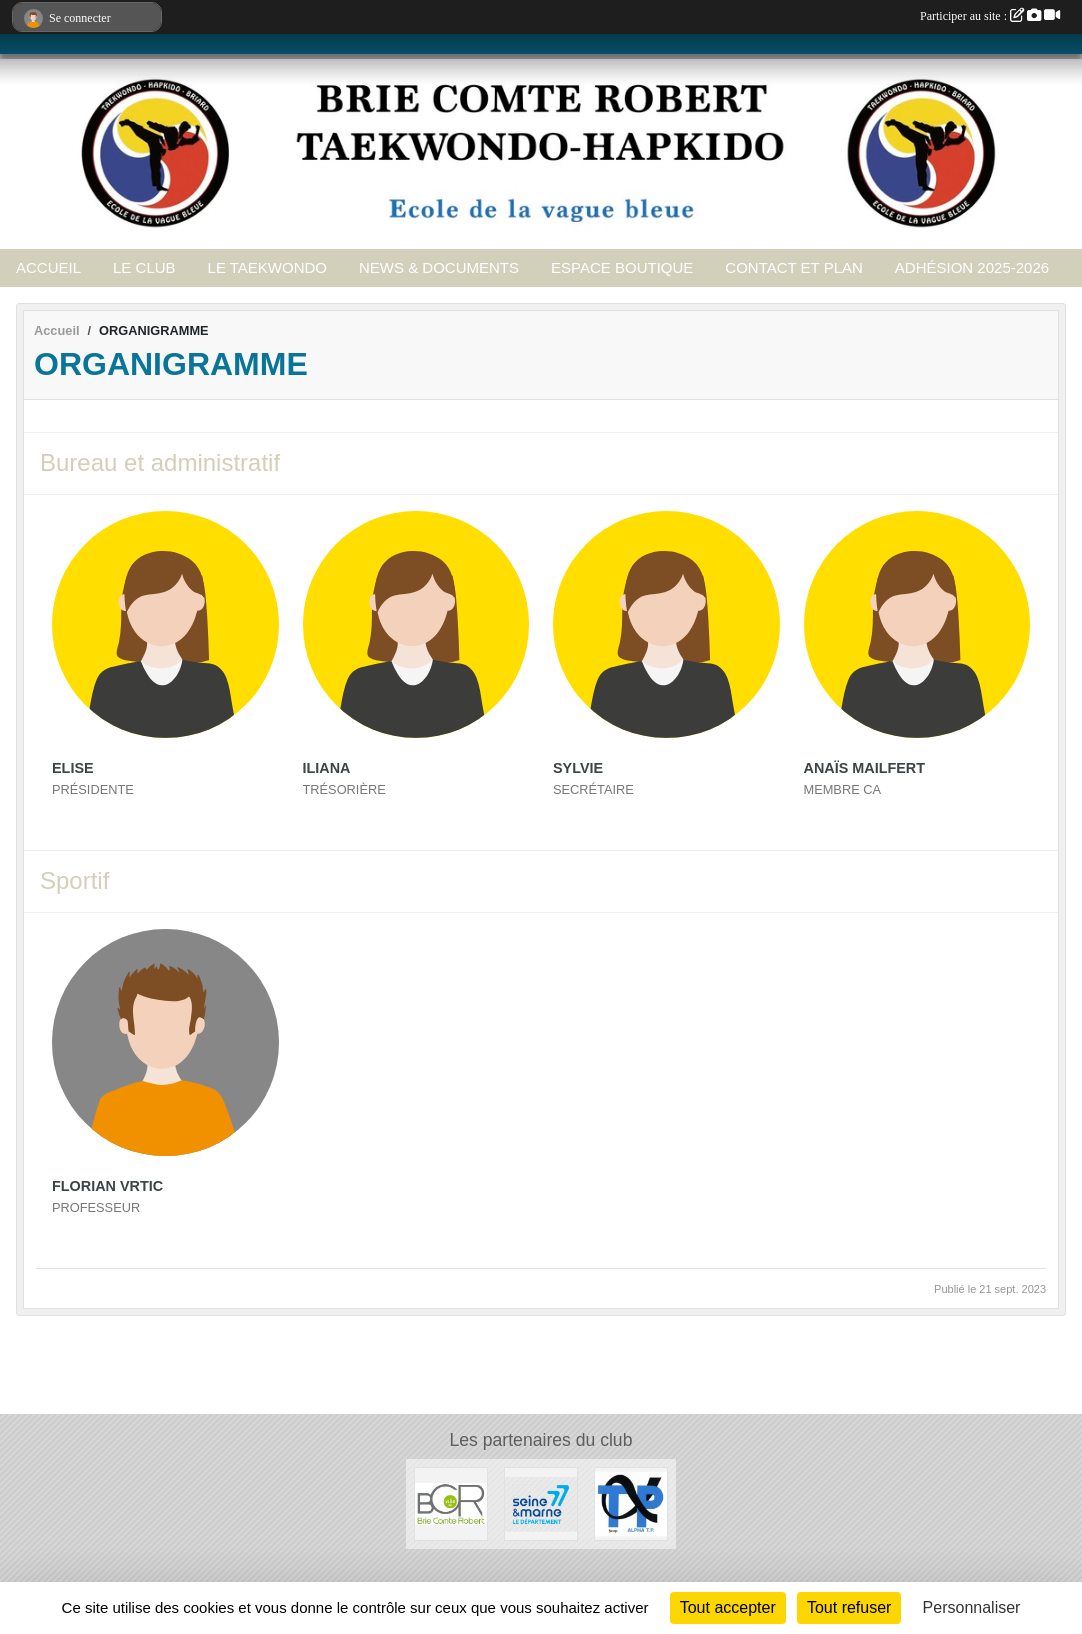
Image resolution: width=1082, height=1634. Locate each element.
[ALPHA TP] (631, 1502)
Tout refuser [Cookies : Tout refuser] (849, 1607)
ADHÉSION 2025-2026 (972, 267)
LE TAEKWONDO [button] (267, 267)
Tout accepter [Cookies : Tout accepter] (728, 1607)
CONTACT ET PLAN (794, 267)
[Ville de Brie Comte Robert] (451, 1502)
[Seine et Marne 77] (541, 1502)
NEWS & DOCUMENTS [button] (439, 267)
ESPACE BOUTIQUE (622, 267)
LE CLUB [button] (144, 267)
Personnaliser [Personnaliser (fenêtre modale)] (972, 1607)
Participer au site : (990, 16)
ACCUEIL (48, 267)
